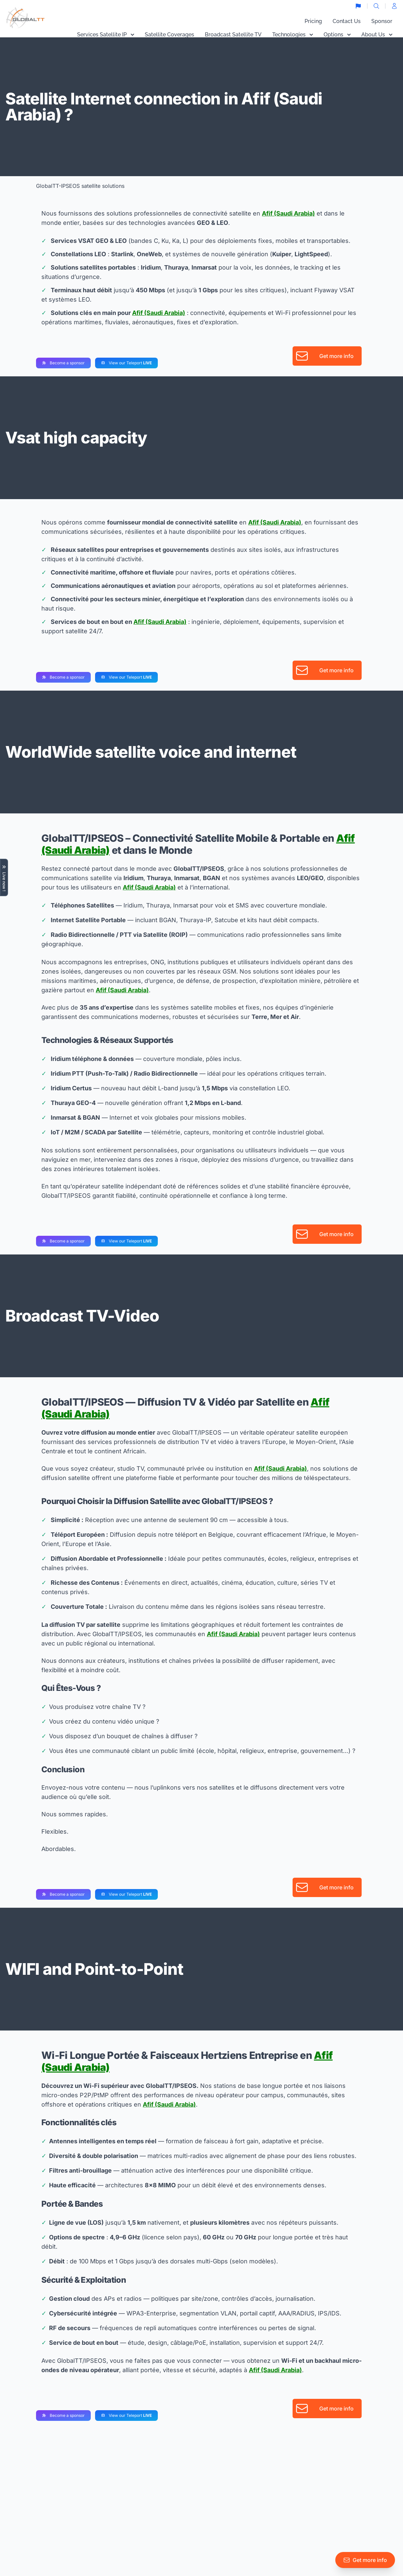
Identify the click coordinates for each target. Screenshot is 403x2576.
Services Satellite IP (105, 34)
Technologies (292, 34)
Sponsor (381, 21)
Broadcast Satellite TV (233, 34)
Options (337, 34)
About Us (376, 34)
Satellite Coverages (169, 34)
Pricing (313, 21)
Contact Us (347, 21)
